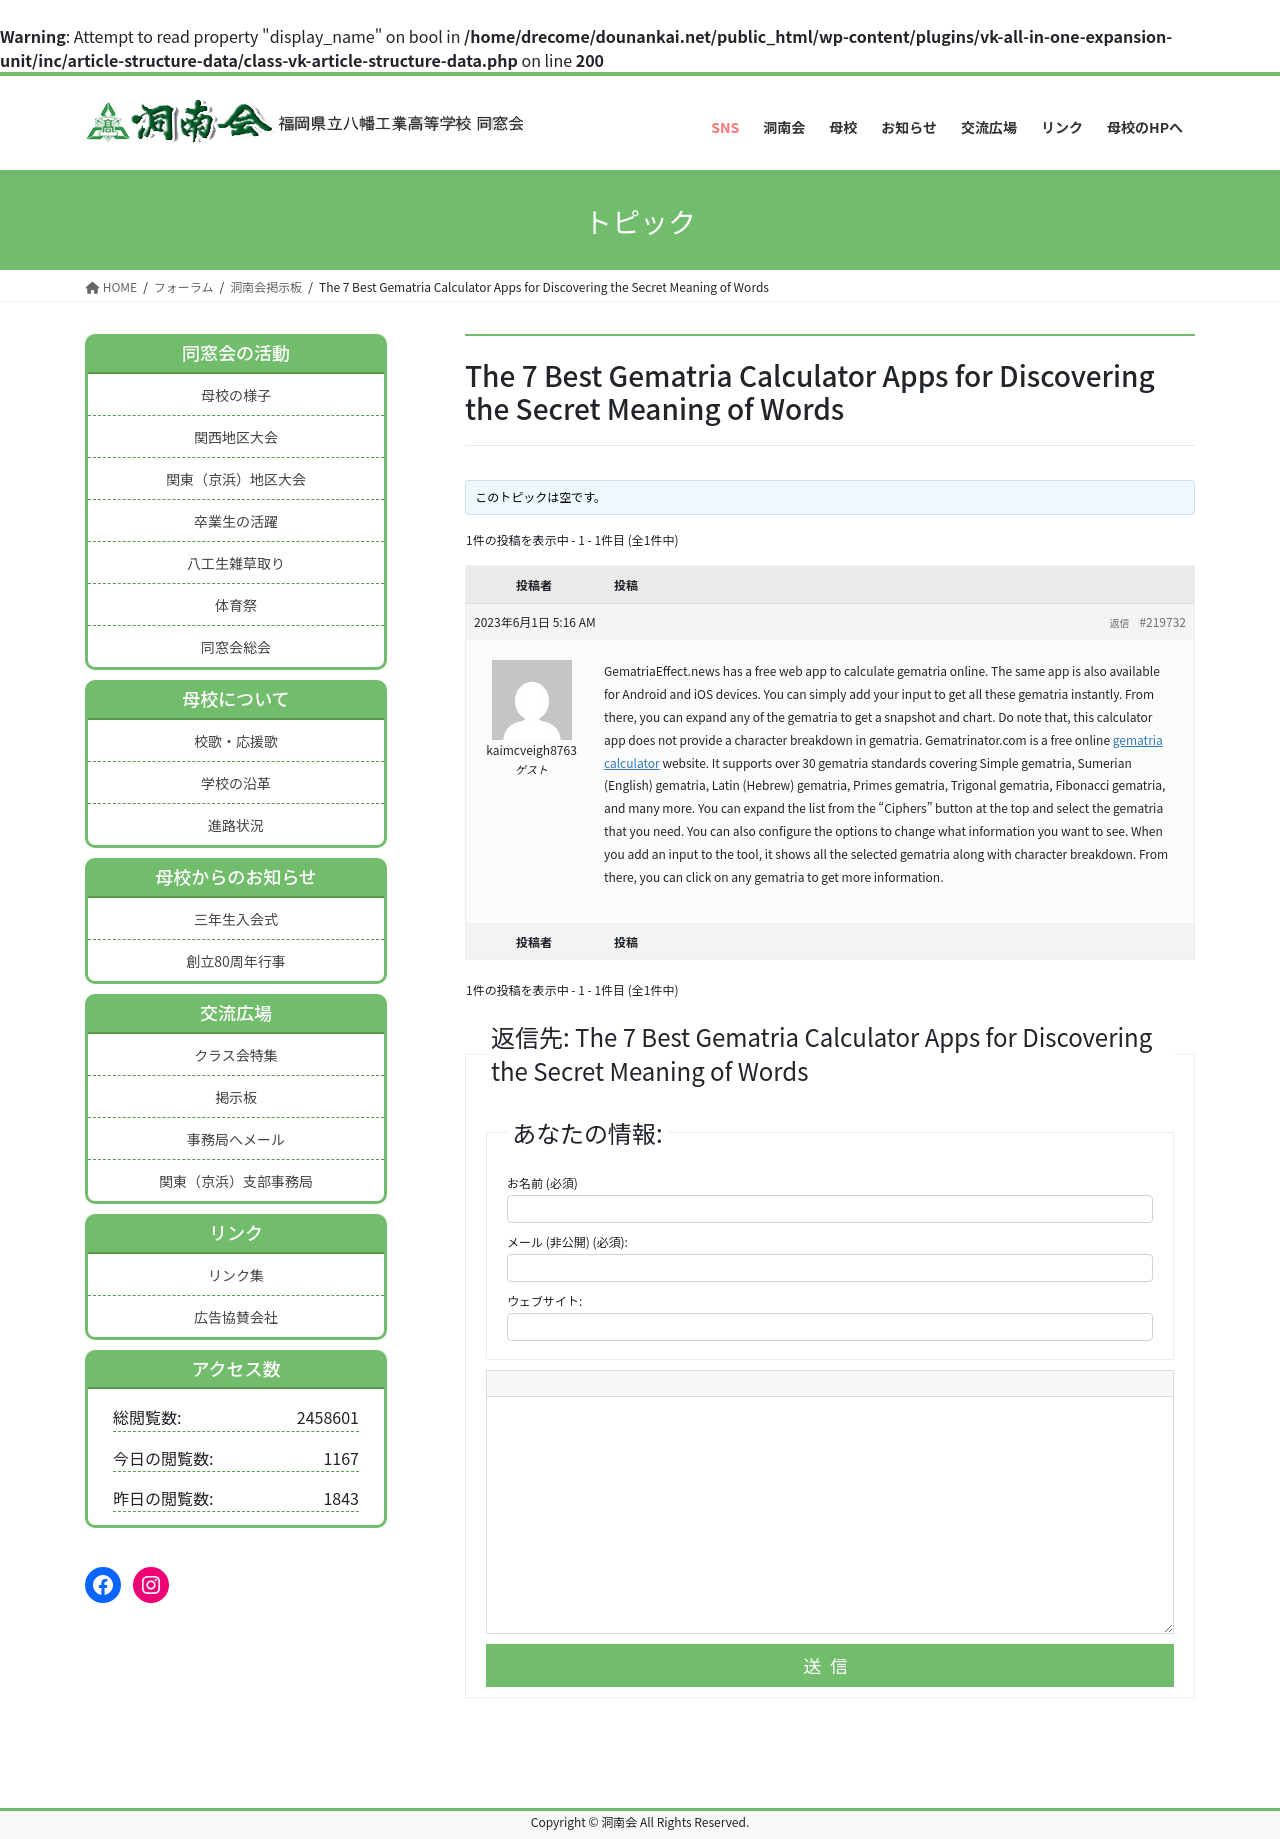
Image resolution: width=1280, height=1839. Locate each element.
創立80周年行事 (236, 961)
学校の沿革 (236, 783)
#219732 (1162, 621)
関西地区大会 (236, 437)
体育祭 (236, 605)
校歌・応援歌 (236, 741)
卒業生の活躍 (236, 521)
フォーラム (184, 286)
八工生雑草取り (236, 563)
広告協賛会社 (236, 1317)
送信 (830, 1665)
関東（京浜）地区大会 (236, 479)
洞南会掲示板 (266, 286)
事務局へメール (236, 1139)
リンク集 (236, 1275)
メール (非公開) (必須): (567, 1241)
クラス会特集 (236, 1055)
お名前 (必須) (542, 1182)
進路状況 (236, 825)
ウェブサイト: (544, 1300)
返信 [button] (1119, 622)
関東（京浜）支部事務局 (236, 1181)
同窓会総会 (236, 647)
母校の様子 (236, 395)
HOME (111, 286)
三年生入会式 (236, 919)
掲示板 (236, 1097)
